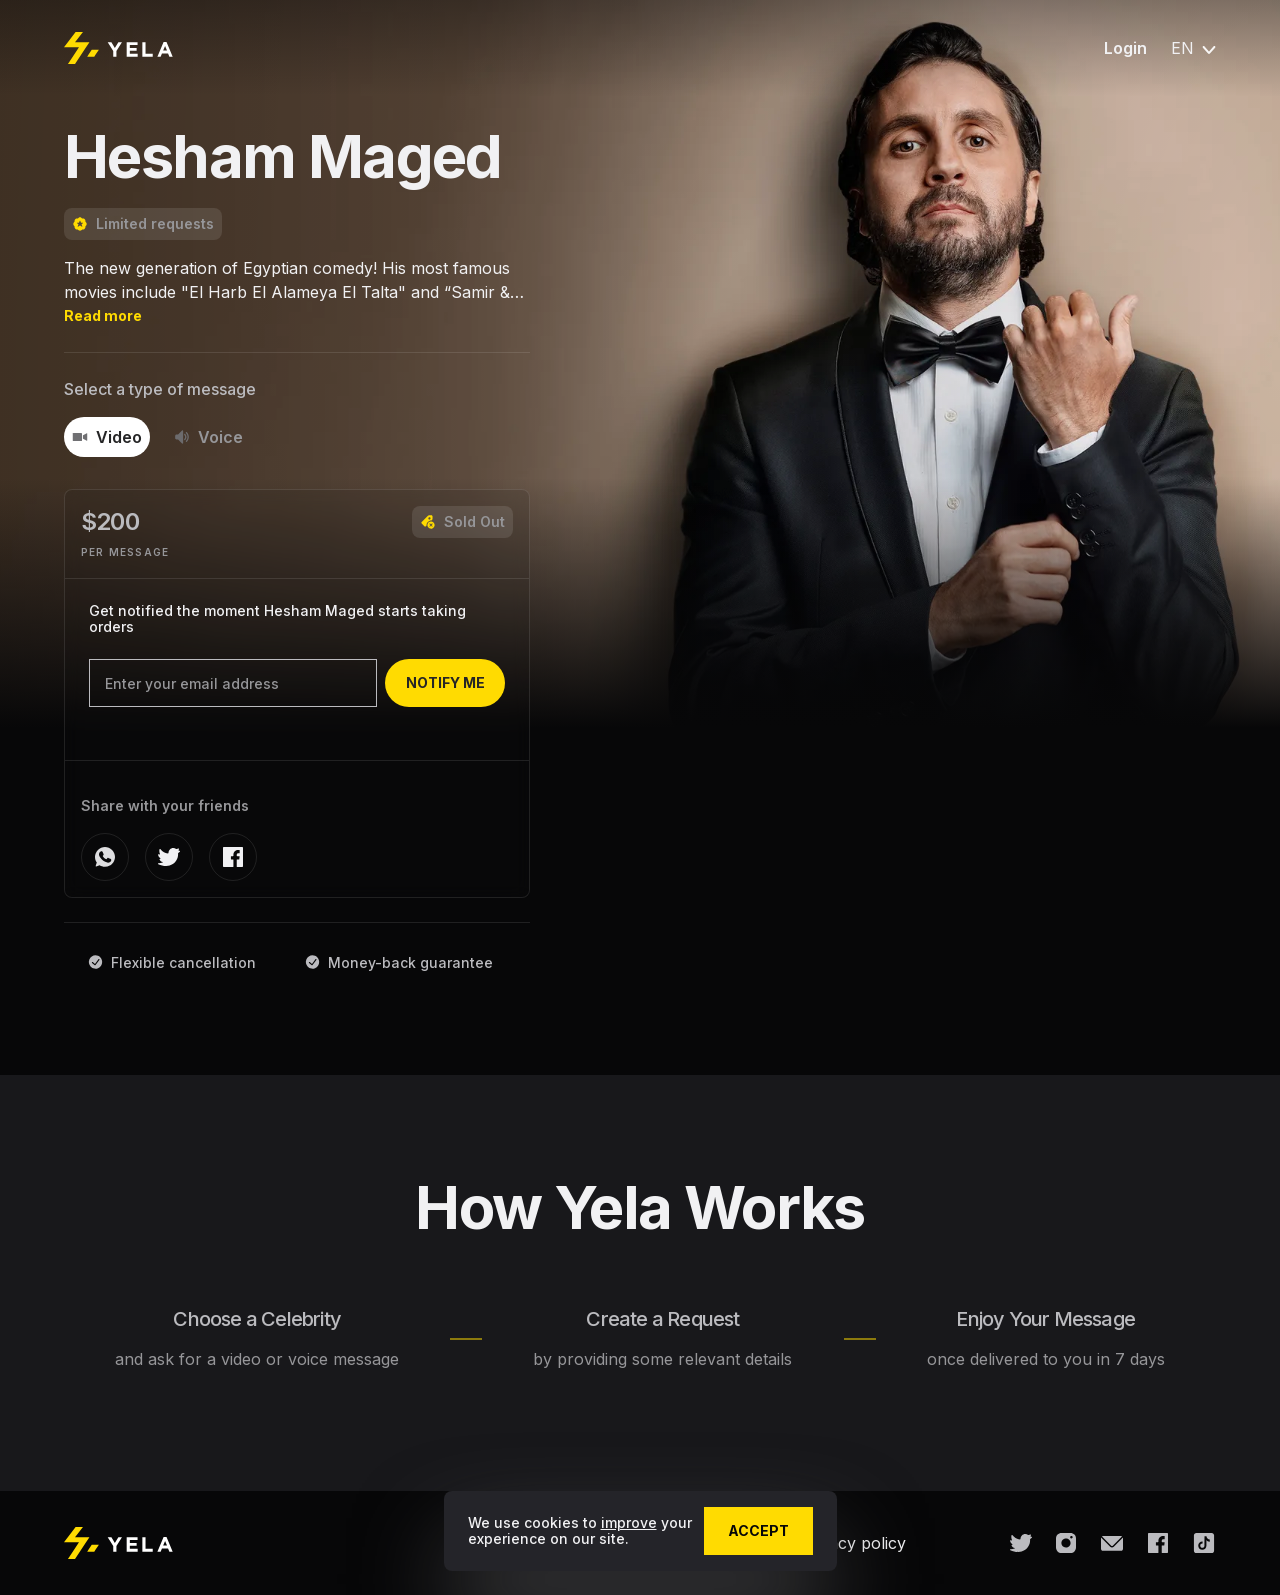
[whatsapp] (105, 857)
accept (758, 1530)
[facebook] (233, 857)
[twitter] (169, 857)
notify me (445, 682)
